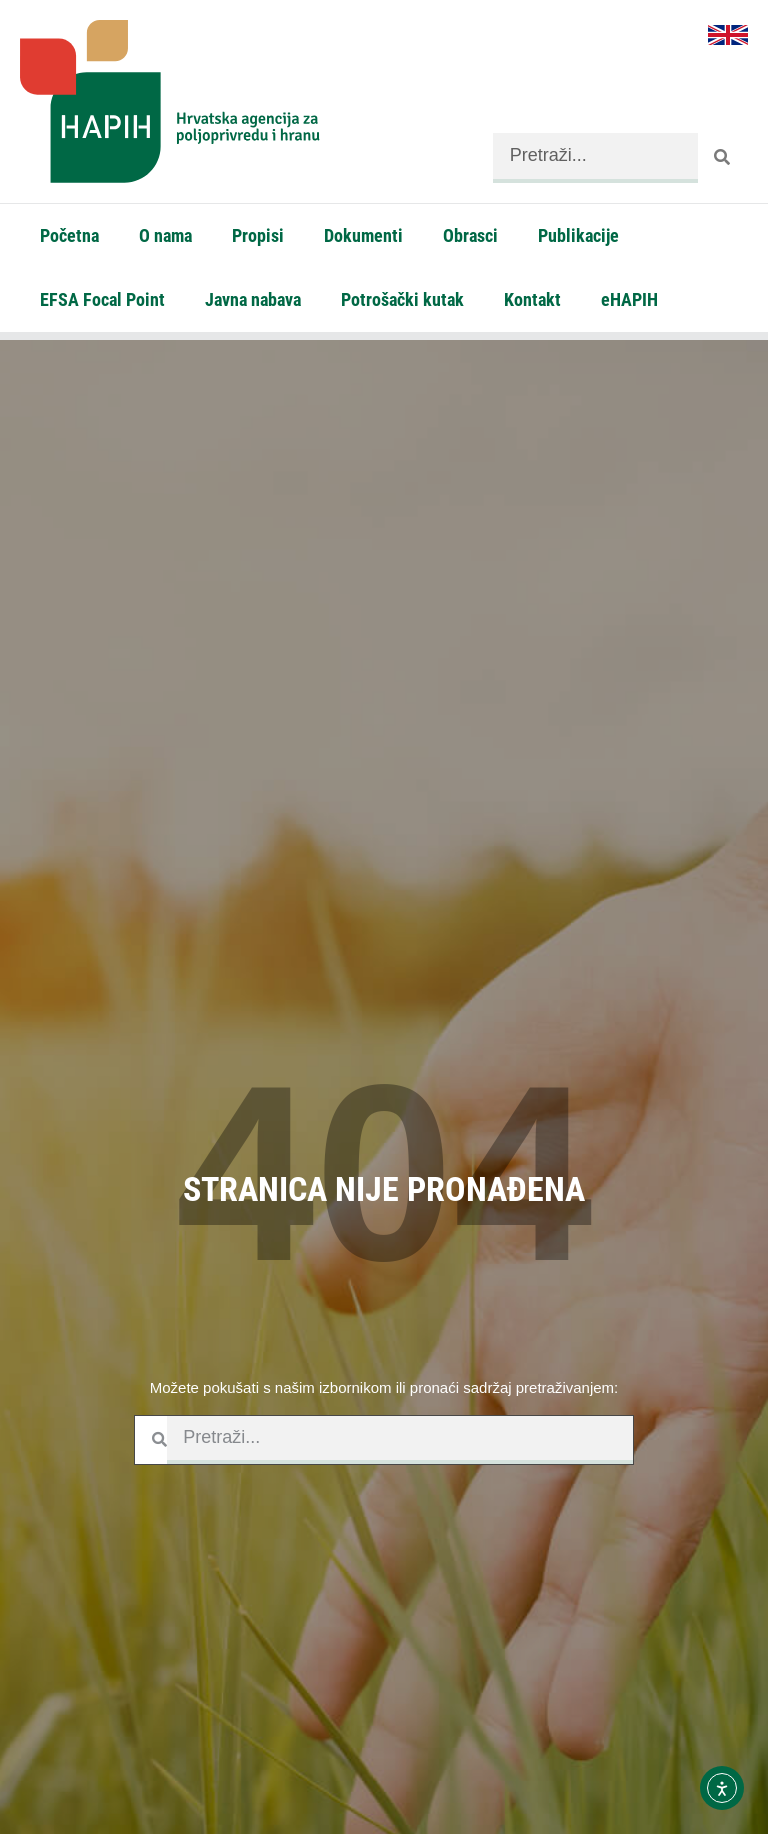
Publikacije (578, 235)
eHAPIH (629, 299)
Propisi (258, 235)
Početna (69, 235)
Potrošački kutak (402, 299)
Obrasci (470, 235)
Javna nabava (253, 299)
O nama (165, 235)
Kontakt (532, 299)
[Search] (723, 158)
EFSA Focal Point (102, 299)
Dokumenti (363, 235)
